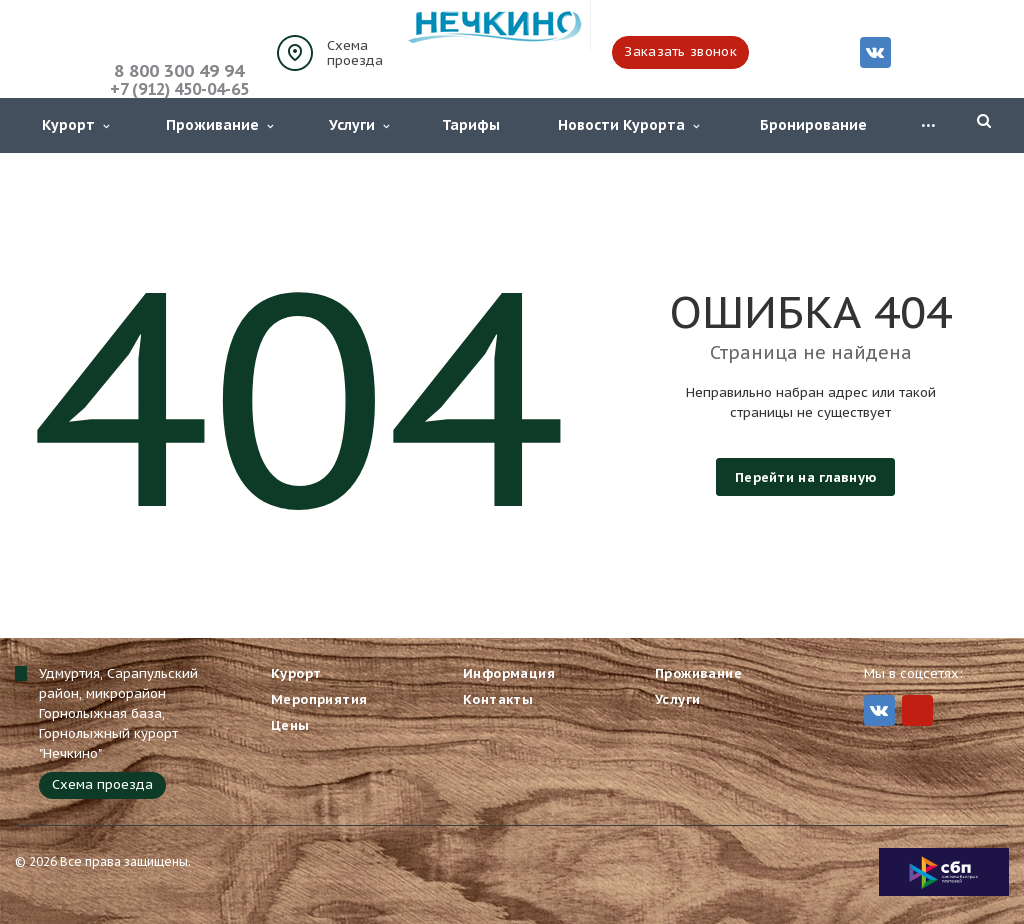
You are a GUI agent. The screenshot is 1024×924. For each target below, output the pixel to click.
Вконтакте (875, 51)
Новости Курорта (628, 125)
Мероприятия (319, 699)
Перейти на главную (805, 477)
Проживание (219, 125)
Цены (290, 725)
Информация (509, 673)
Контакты (498, 699)
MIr (917, 710)
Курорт (75, 125)
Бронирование (813, 125)
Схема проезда (355, 53)
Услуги (359, 125)
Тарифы (471, 125)
